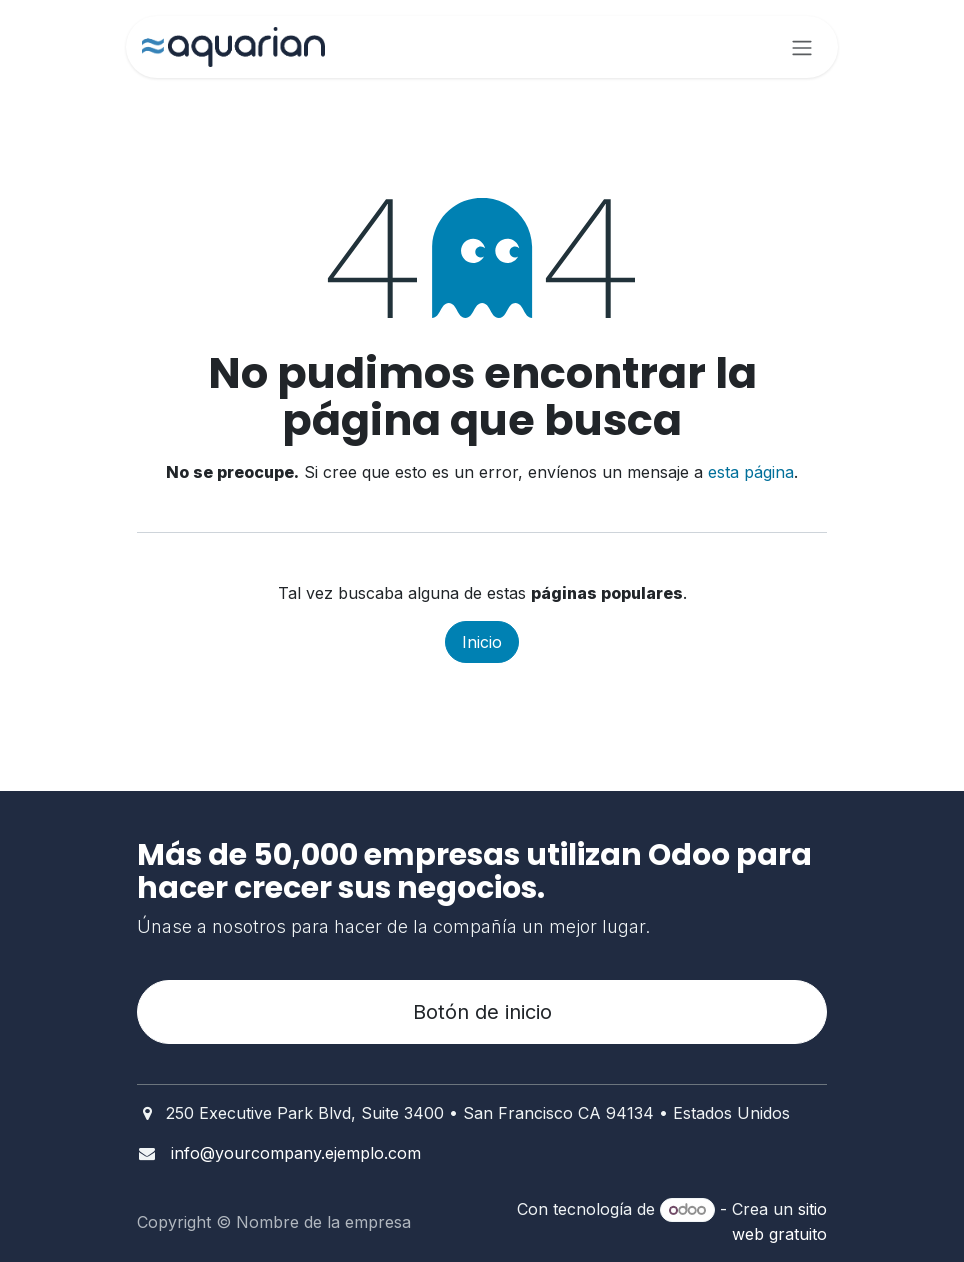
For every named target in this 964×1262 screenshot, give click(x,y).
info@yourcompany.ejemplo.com (296, 1153)
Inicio (482, 642)
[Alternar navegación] (802, 47)
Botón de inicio (482, 1012)
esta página (751, 472)
